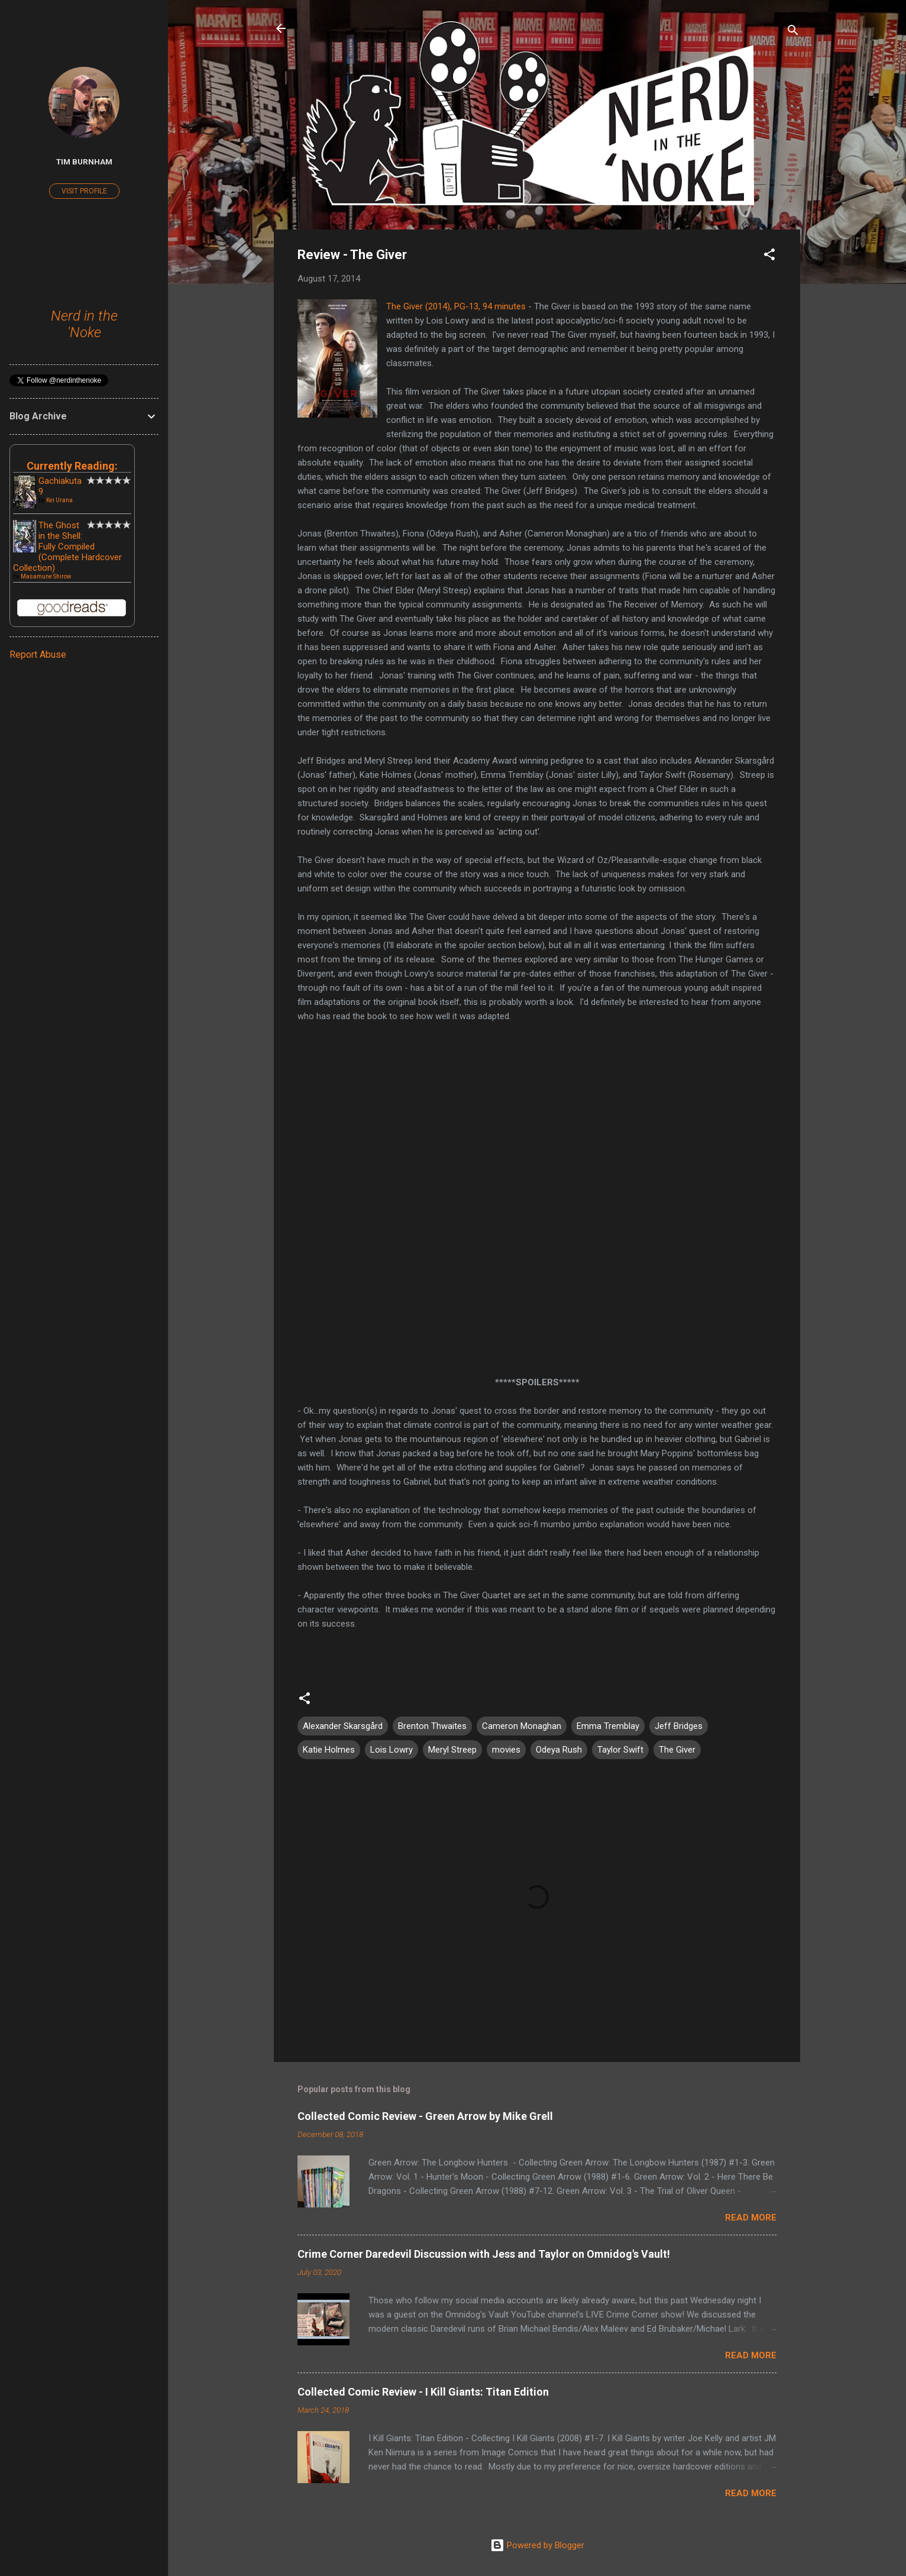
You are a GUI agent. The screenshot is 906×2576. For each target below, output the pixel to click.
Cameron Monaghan (521, 1726)
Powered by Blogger (537, 2545)
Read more (750, 2217)
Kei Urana (59, 500)
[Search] (793, 32)
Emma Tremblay (608, 1726)
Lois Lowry (391, 1749)
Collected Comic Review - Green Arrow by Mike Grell (425, 2116)
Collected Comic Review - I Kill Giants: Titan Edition (423, 2392)
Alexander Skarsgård (343, 1726)
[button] (769, 256)
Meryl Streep (452, 1749)
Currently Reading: (72, 466)
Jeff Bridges (679, 1726)
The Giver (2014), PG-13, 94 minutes (456, 306)
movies (506, 1749)
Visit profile (84, 191)
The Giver (677, 1749)
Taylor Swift (620, 1749)
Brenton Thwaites (432, 1726)
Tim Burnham (84, 161)
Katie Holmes (329, 1749)
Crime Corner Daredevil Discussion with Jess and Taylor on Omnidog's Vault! (483, 2254)
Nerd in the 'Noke (84, 324)
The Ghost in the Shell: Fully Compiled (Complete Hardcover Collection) (67, 546)
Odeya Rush (559, 1749)
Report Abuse (37, 654)
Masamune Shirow (46, 576)
